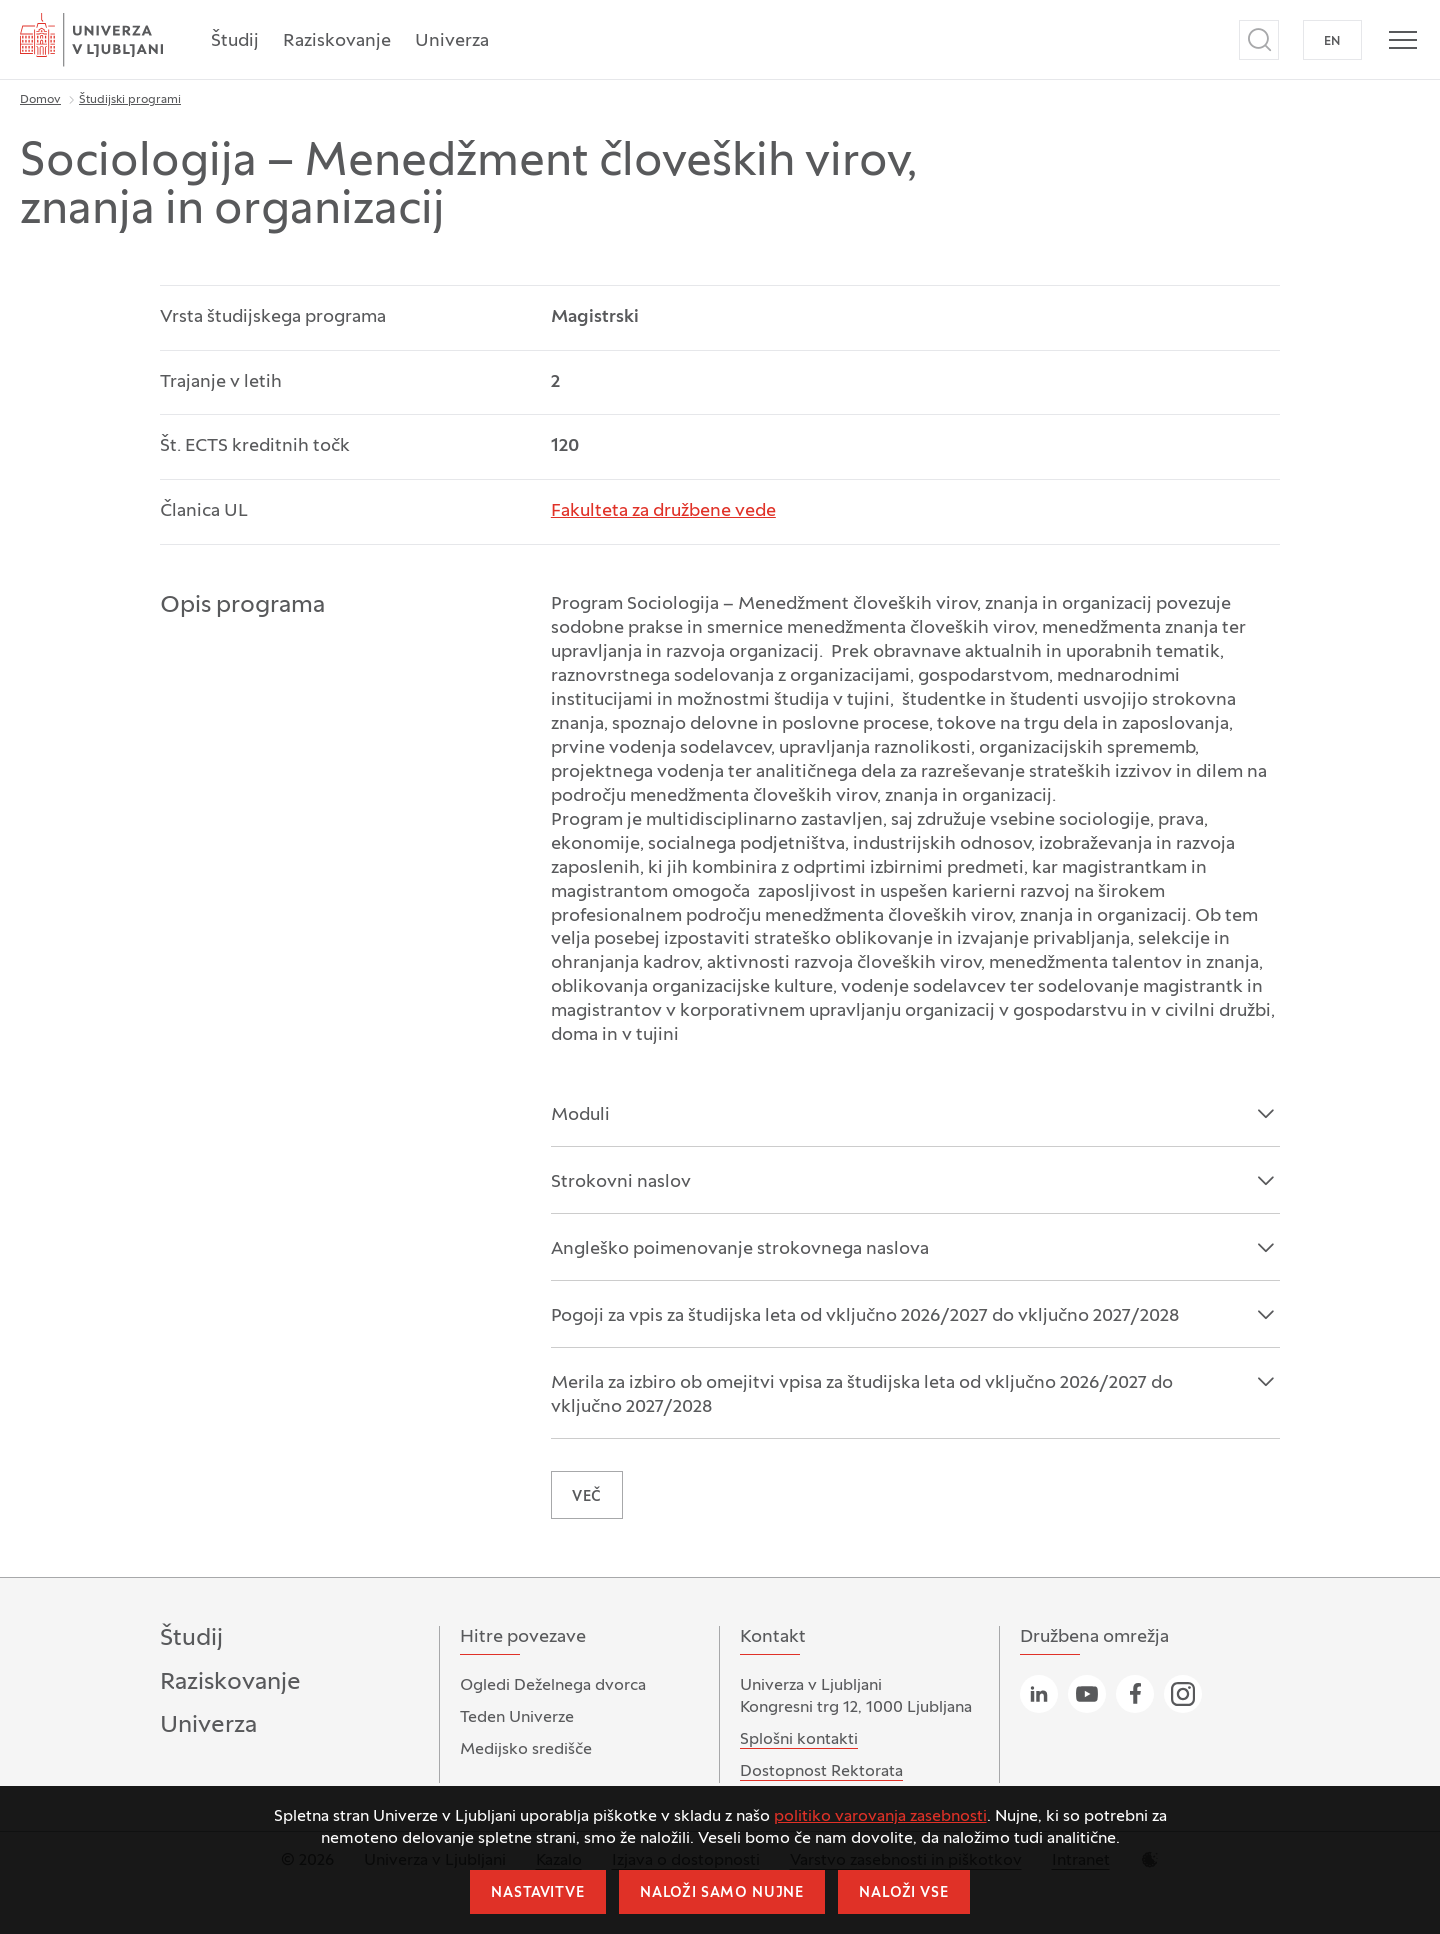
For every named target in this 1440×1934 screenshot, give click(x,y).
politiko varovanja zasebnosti (880, 1817)
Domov (40, 100)
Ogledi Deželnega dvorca (553, 1686)
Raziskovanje (337, 41)
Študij (235, 41)
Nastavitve (537, 1893)
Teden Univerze (517, 1718)
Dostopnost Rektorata (821, 1772)
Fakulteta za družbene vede (663, 511)
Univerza (452, 41)
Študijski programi (130, 100)
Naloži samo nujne (722, 1893)
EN (1332, 42)
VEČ (587, 1497)
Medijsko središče (526, 1750)
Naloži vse (903, 1893)
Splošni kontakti (799, 1740)
